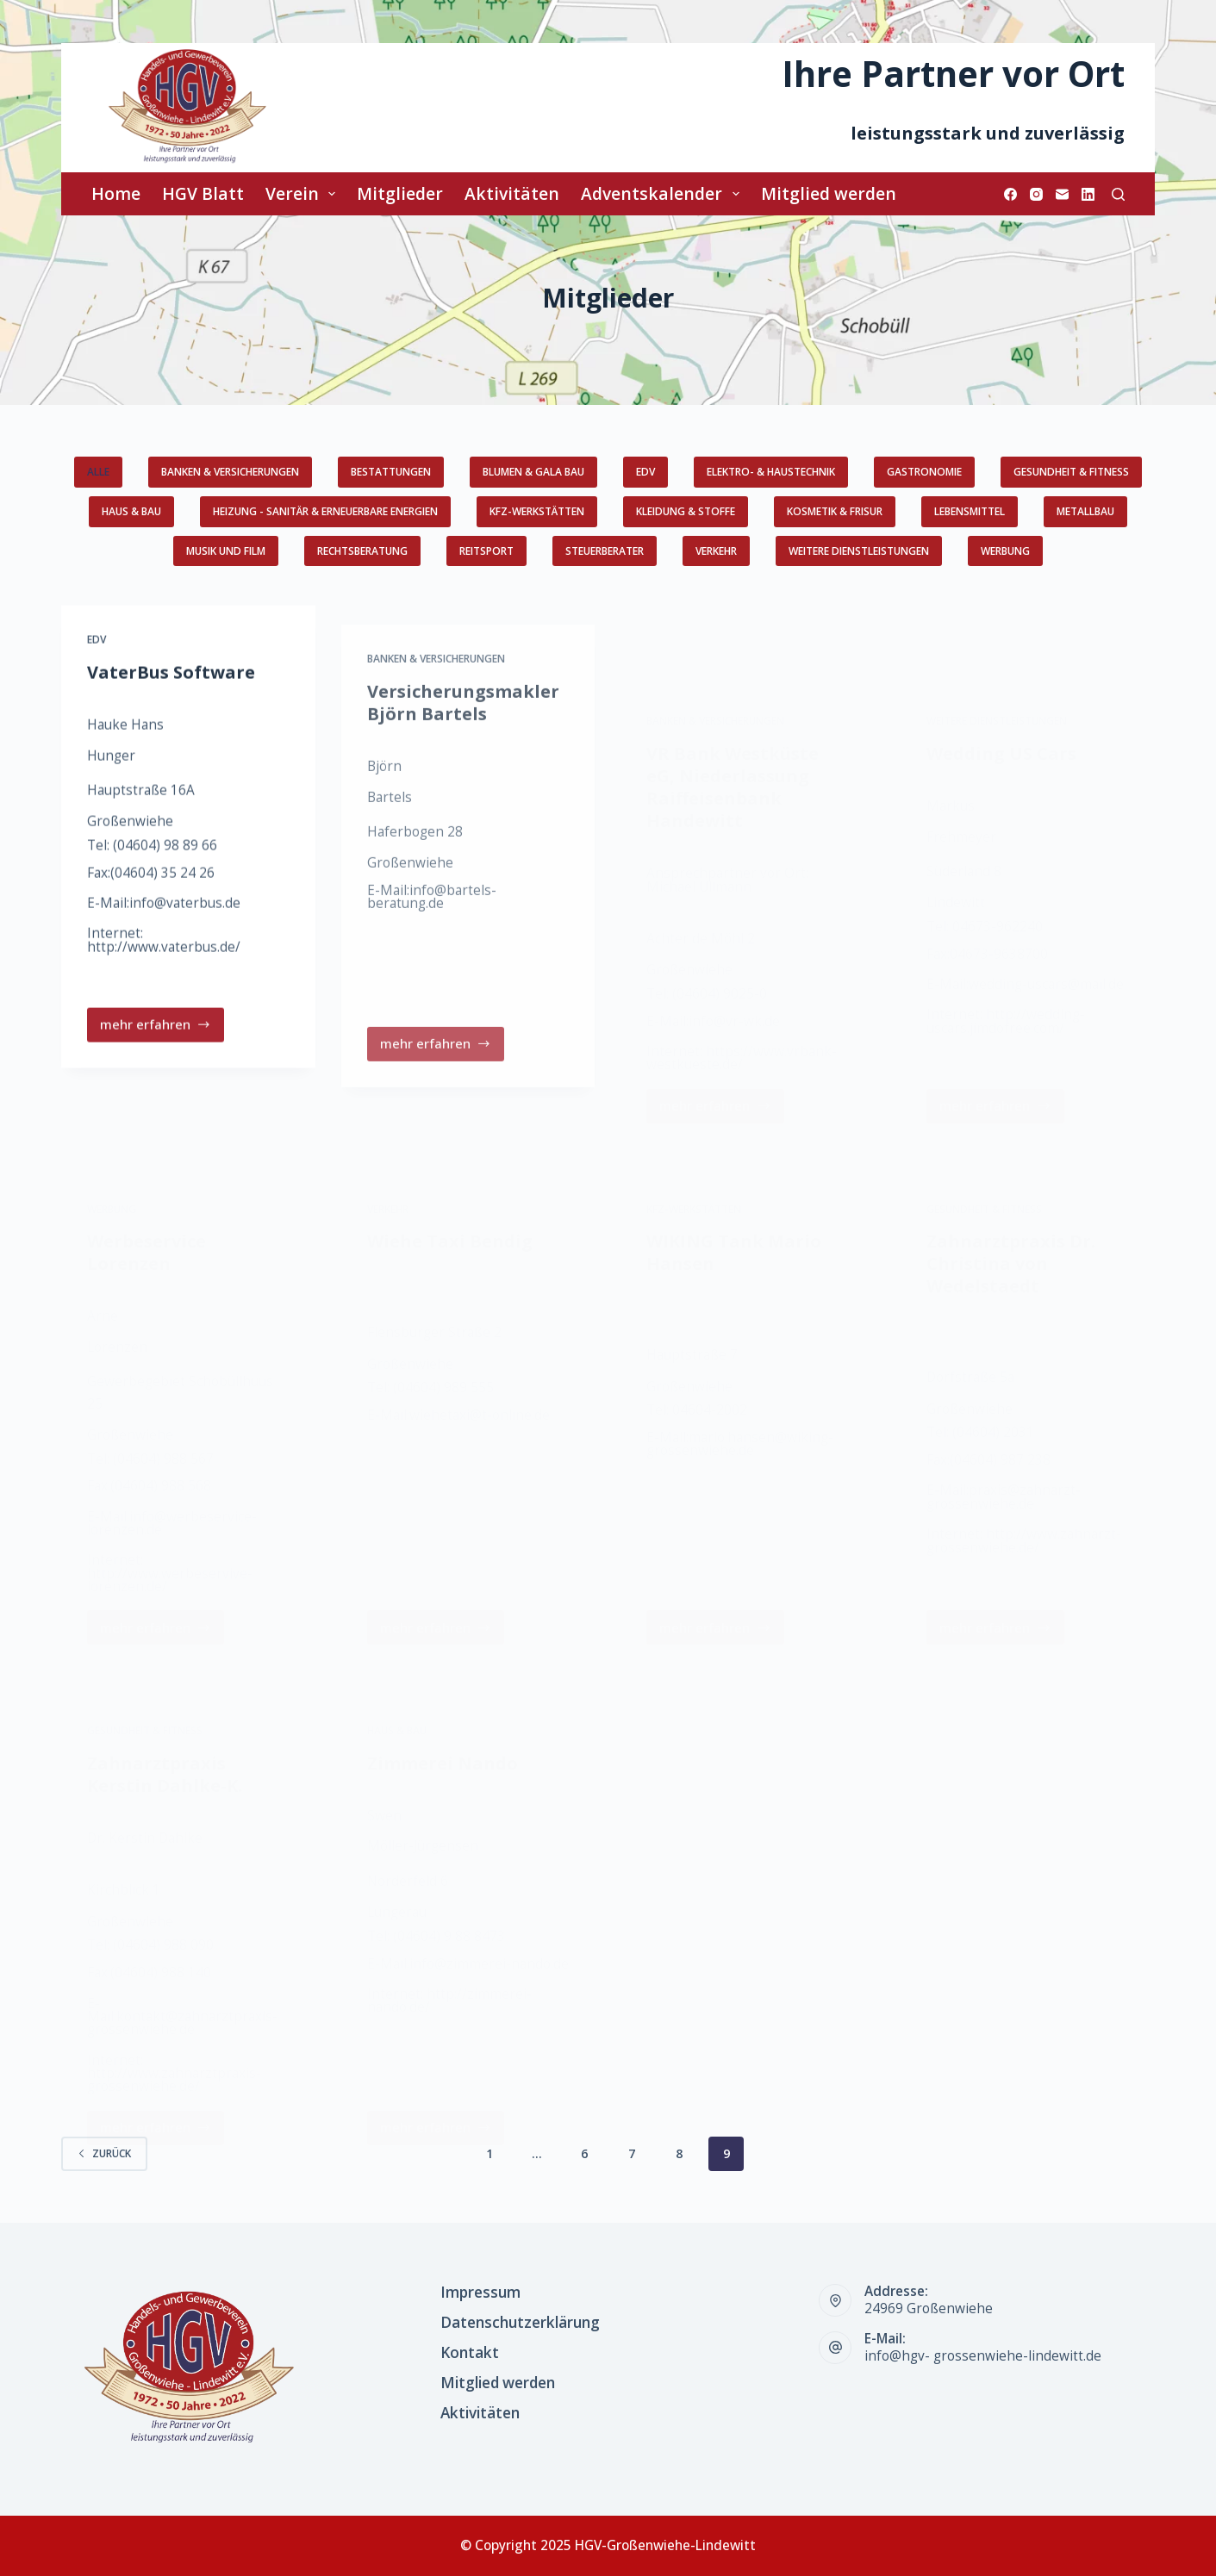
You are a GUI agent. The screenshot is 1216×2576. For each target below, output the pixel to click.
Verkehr (716, 551)
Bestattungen (391, 471)
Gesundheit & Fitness (1071, 471)
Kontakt (469, 2352)
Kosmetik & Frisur (834, 511)
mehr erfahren (156, 1050)
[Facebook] (1010, 194)
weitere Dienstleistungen (859, 551)
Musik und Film (225, 551)
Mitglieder (400, 193)
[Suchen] (1118, 194)
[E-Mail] (1062, 194)
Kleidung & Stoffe (685, 511)
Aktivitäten (512, 193)
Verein (304, 193)
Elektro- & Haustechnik (771, 471)
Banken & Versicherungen (230, 471)
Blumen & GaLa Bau (533, 471)
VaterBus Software (171, 694)
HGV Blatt (203, 193)
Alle (98, 471)
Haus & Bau (131, 511)
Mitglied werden (828, 193)
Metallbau (1085, 511)
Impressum (480, 2292)
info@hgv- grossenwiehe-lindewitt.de (982, 2356)
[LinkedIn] (1088, 194)
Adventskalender (663, 193)
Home (115, 193)
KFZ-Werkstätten (537, 511)
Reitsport (486, 551)
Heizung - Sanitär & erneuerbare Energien (325, 511)
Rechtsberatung (362, 551)
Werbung (1005, 551)
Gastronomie (924, 471)
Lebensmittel (969, 511)
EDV (645, 471)
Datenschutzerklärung (520, 2322)
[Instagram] (1036, 194)
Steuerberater (604, 551)
